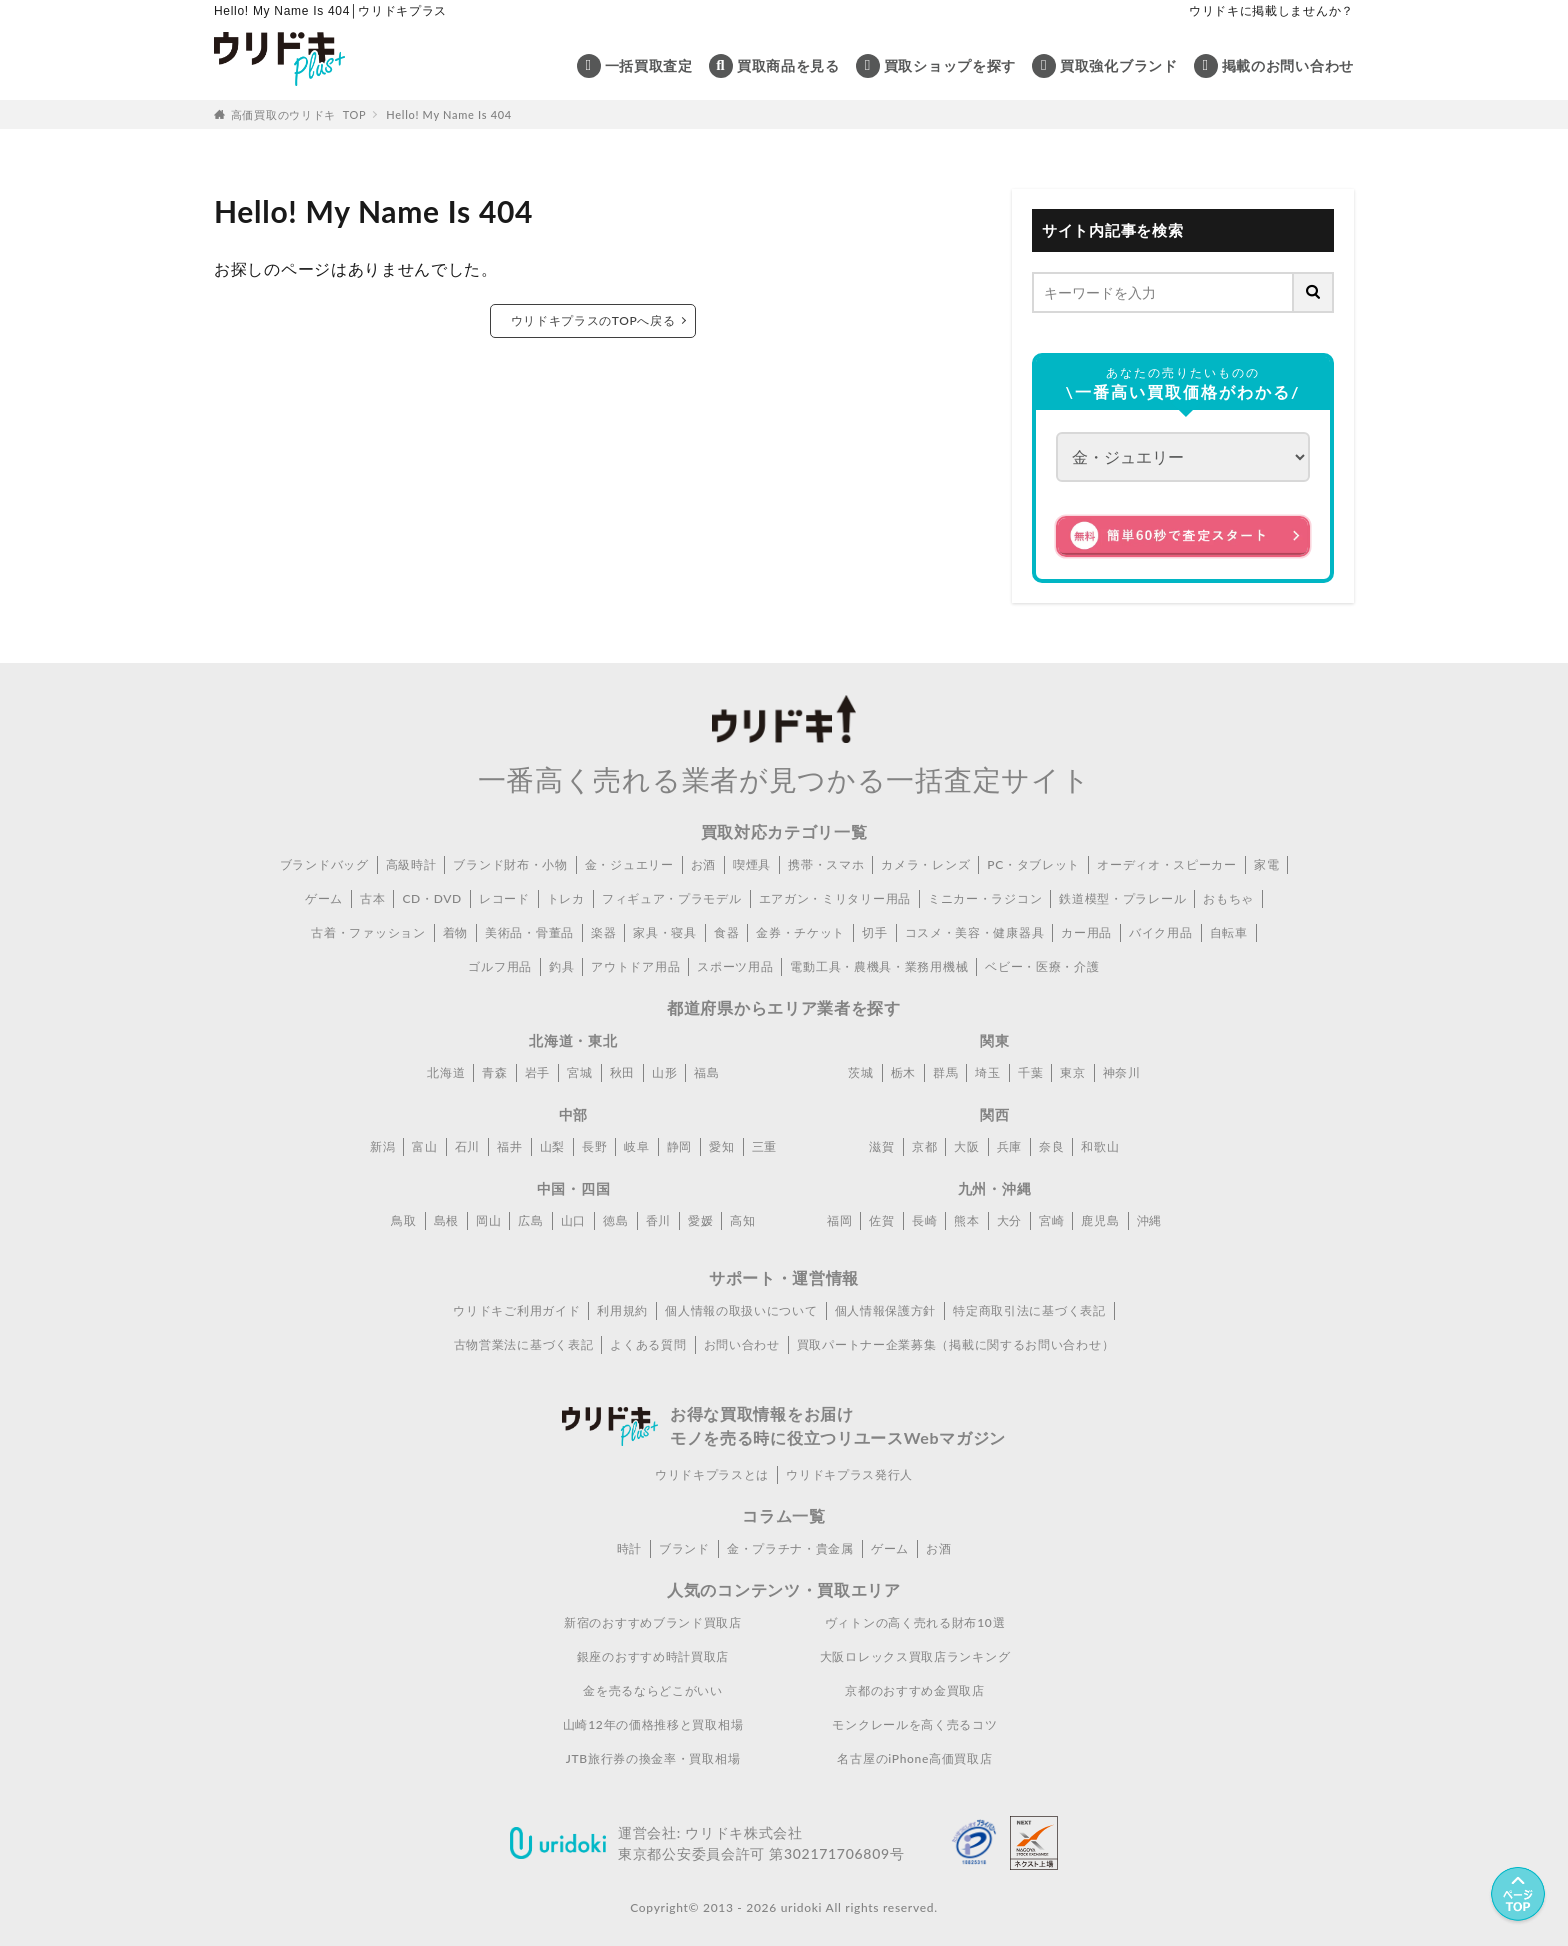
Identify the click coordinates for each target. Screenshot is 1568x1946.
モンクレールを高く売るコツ (914, 1724)
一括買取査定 (649, 66)
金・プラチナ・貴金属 (790, 1548)
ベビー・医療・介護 (1042, 966)
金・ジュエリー (629, 864)
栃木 (903, 1072)
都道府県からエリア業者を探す (784, 1007)
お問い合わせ (742, 1344)
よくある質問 (648, 1344)
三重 (764, 1146)
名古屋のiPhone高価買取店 (914, 1758)
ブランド (684, 1548)
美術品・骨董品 (529, 932)
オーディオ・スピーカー (1167, 864)
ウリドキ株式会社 (744, 1832)
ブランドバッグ (324, 864)
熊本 (966, 1220)
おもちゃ (1228, 898)
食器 (726, 932)
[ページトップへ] (1518, 1896)
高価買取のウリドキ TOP (299, 114)
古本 (372, 898)
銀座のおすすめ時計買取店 (653, 1656)
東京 (1072, 1072)
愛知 (721, 1146)
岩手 (537, 1072)
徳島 (615, 1220)
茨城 (860, 1072)
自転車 (1229, 932)
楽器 (603, 932)
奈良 (1051, 1146)
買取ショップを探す (950, 66)
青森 (494, 1072)
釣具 (561, 966)
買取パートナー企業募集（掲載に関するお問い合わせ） (956, 1344)
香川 (658, 1220)
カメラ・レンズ (925, 864)
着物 (455, 932)
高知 (742, 1220)
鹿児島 (1100, 1220)
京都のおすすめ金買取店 (915, 1690)
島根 (446, 1220)
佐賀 (881, 1220)
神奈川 (1122, 1072)
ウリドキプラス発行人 (849, 1474)
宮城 (579, 1072)
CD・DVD (432, 898)
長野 (594, 1146)
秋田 (622, 1072)
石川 (467, 1146)
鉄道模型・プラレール (1122, 898)
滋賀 (881, 1146)
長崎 (924, 1220)
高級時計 (411, 864)
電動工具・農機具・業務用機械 (879, 966)
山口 (573, 1220)
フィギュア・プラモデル (672, 898)
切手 (874, 932)
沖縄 (1149, 1220)
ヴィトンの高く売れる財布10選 (915, 1622)
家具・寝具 (665, 932)
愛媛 (700, 1220)
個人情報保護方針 (886, 1310)
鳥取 (403, 1220)
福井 (509, 1146)
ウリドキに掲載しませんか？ (1271, 11)
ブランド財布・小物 (510, 864)
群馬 (945, 1072)
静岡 (679, 1146)
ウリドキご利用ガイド (516, 1310)
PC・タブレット (1033, 864)
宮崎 (1051, 1220)
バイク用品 (1161, 932)
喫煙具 (752, 864)
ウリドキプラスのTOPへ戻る (592, 320)
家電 (1266, 864)
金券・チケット (800, 932)
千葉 (1030, 1072)
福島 (706, 1072)
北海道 (446, 1072)
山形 (664, 1072)
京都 (924, 1146)
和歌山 (1100, 1146)
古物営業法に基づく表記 (524, 1344)
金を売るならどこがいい (653, 1690)
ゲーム (324, 898)
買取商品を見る (788, 66)
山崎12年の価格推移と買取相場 (653, 1724)
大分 (1009, 1220)
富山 (424, 1146)
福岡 (839, 1220)
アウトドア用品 (635, 966)
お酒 (703, 864)
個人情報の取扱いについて (741, 1310)
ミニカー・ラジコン (985, 898)
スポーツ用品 (735, 966)
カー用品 (1086, 932)
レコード (504, 898)
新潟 (382, 1146)
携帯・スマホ (826, 864)
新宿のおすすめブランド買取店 (653, 1622)
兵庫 (1009, 1146)
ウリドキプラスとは (712, 1474)
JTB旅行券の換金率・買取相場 (653, 1758)
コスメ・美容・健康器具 (975, 932)
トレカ (566, 898)
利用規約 (622, 1310)
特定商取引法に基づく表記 (1029, 1310)
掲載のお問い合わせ (1288, 66)
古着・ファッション (368, 932)
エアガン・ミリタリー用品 (835, 898)
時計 (629, 1548)
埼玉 (987, 1072)
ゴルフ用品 (500, 966)
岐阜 (636, 1146)
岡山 (488, 1220)
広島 (530, 1220)
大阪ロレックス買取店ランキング (915, 1656)
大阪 (966, 1146)
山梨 (552, 1146)
